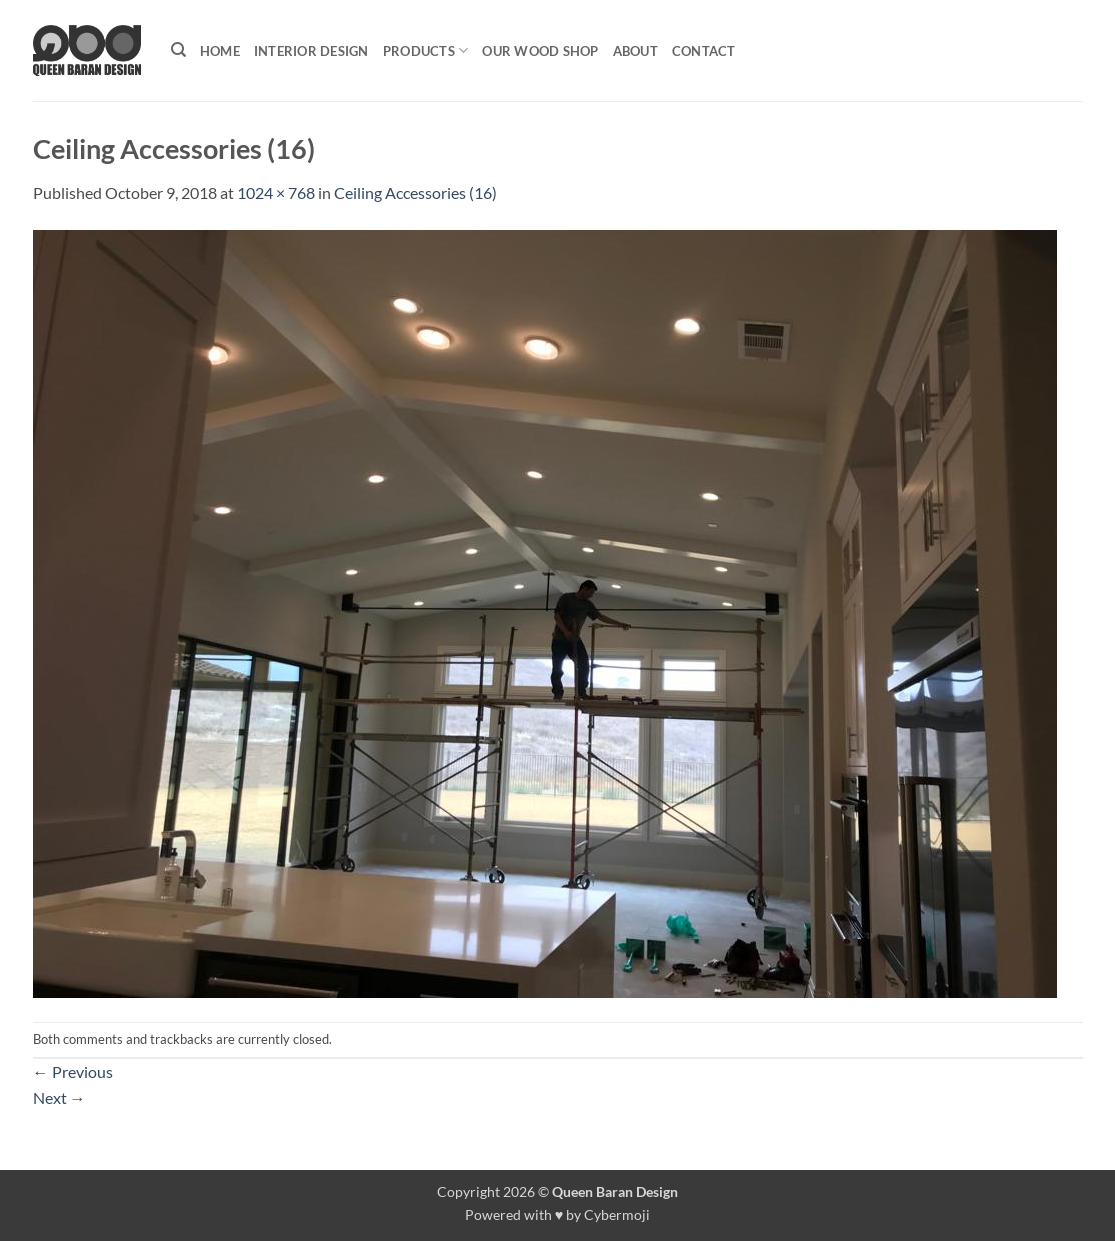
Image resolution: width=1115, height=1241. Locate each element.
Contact (704, 51)
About (635, 51)
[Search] (178, 50)
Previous (73, 1071)
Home (220, 51)
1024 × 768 (276, 192)
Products (426, 50)
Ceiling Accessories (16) (415, 192)
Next (59, 1097)
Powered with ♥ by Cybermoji (558, 1214)
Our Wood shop (540, 51)
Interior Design (311, 51)
